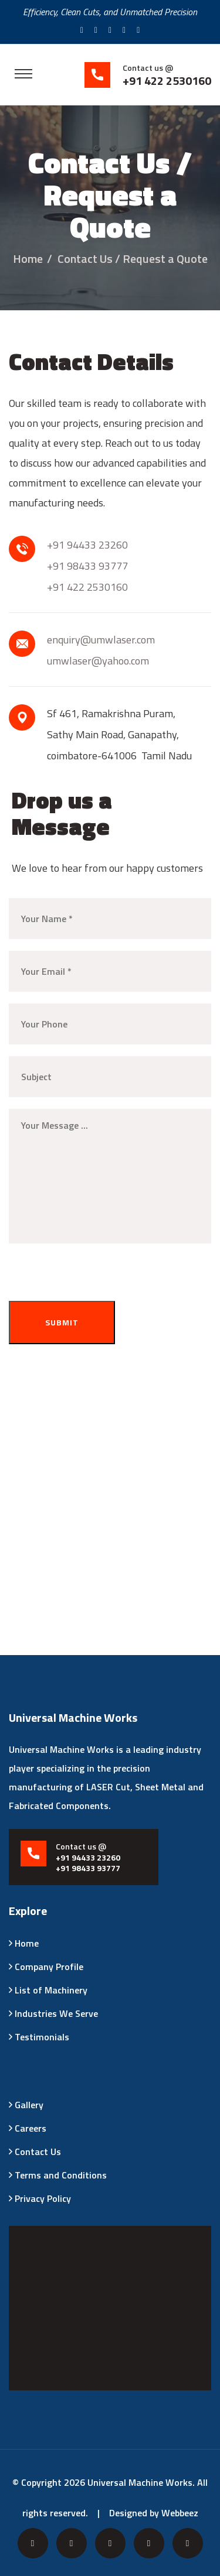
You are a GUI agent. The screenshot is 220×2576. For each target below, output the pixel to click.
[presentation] (101, 1278)
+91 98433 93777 (87, 566)
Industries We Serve (56, 2013)
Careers (30, 2128)
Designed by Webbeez (153, 2513)
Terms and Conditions (61, 2175)
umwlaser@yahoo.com (98, 661)
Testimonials (42, 2037)
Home (28, 258)
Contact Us (38, 2152)
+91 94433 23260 (87, 545)
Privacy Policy (43, 2198)
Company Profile (49, 1967)
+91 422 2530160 (87, 587)
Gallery (29, 2105)
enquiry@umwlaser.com (101, 640)
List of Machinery (51, 1990)
